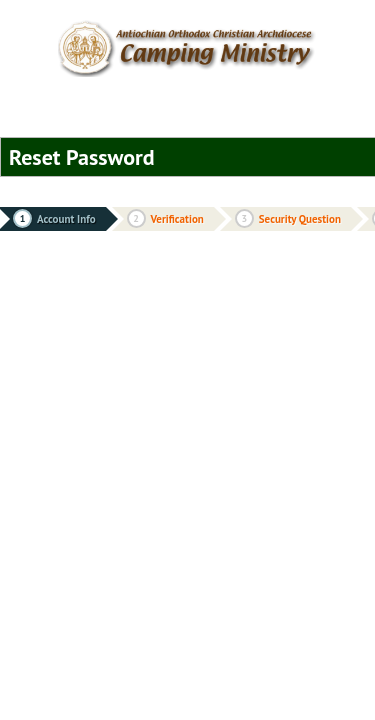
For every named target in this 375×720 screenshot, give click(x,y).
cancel (240, 161)
